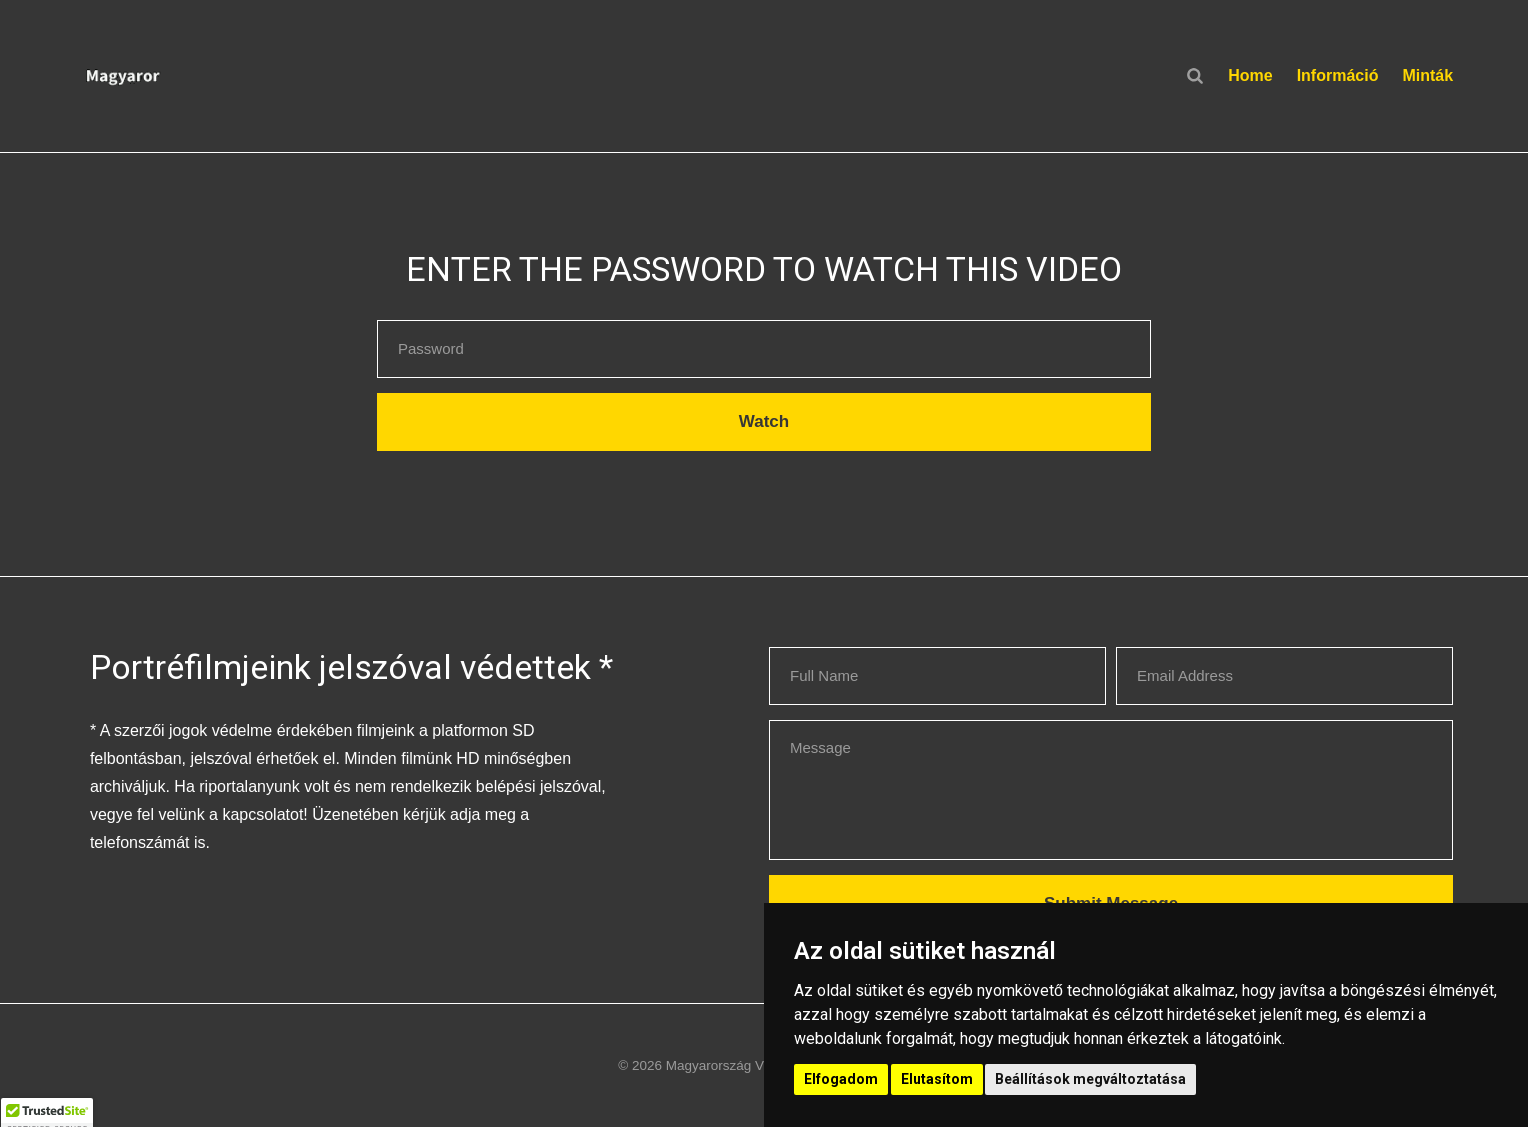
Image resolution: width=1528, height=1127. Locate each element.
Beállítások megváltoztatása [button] (1090, 1079)
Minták (1427, 75)
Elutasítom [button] (937, 1079)
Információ (1338, 75)
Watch (764, 421)
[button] (242, 76)
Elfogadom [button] (841, 1079)
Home (1250, 75)
